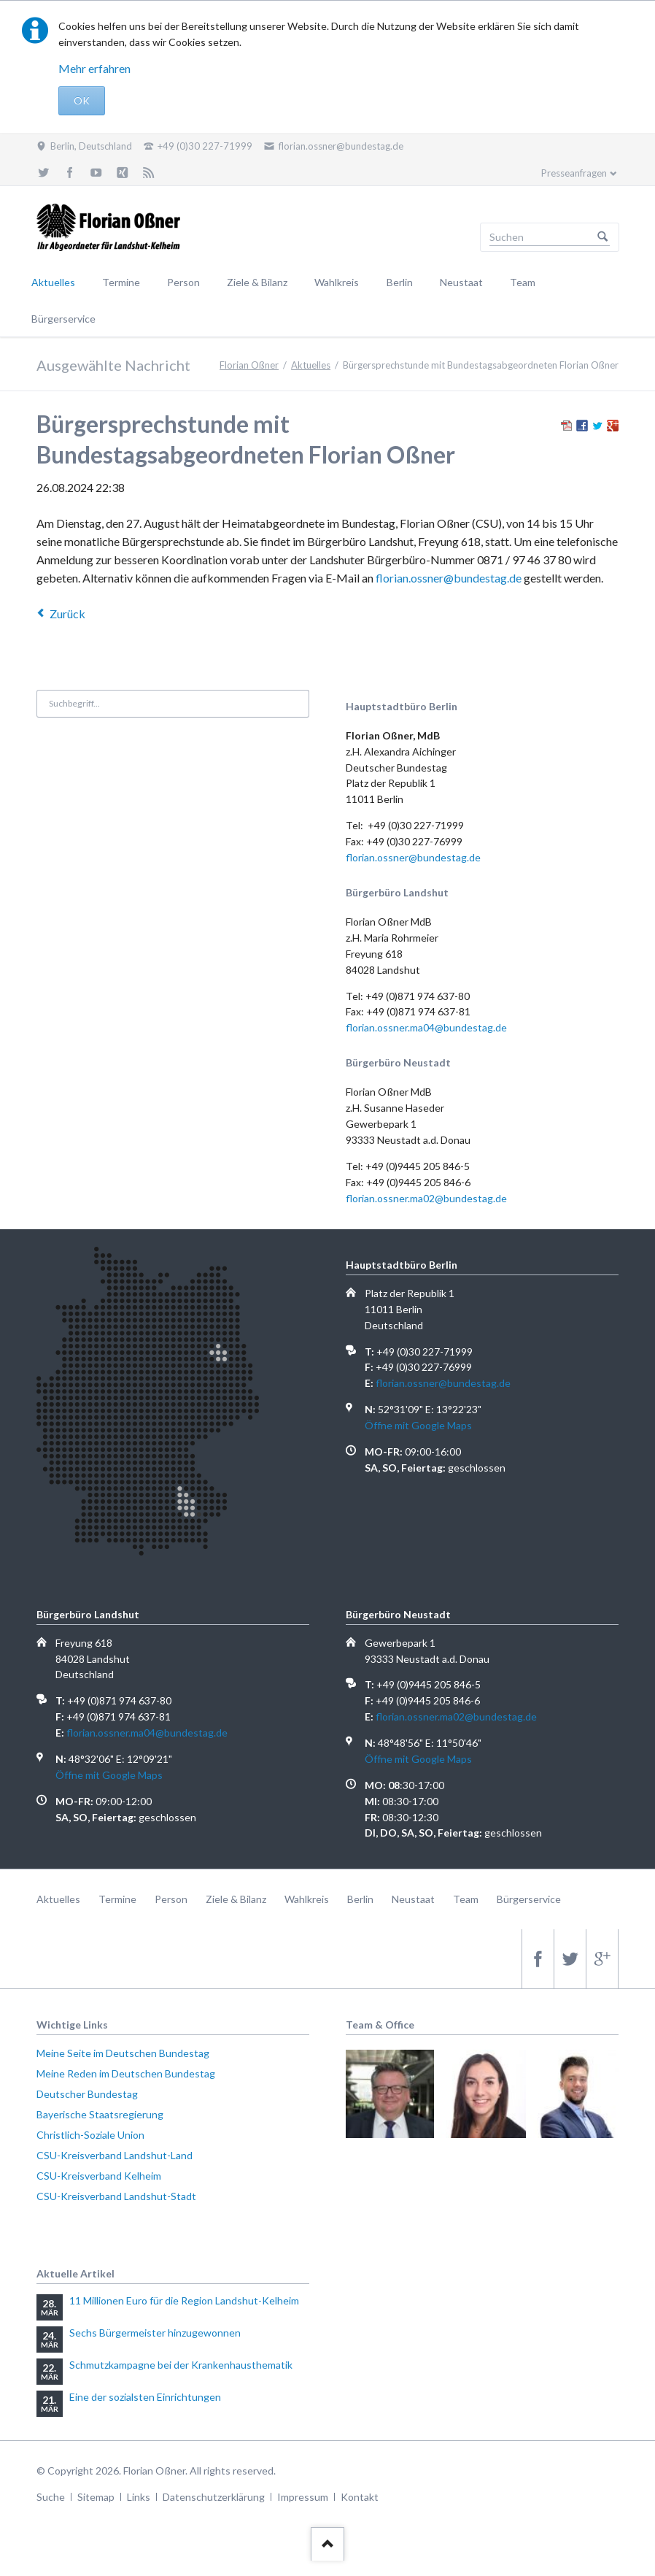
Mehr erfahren (94, 68)
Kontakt (360, 2497)
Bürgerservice (63, 318)
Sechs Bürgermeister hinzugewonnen (155, 2332)
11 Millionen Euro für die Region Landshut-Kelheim (184, 2300)
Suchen (602, 237)
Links (138, 2497)
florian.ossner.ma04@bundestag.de (426, 1027)
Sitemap (96, 2497)
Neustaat (461, 282)
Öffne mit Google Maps (418, 1425)
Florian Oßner (249, 365)
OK (82, 100)
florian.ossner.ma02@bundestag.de (426, 1198)
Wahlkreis (336, 282)
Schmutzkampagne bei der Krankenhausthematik (180, 2364)
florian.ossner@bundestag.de (449, 578)
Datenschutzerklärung (214, 2497)
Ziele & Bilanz (257, 282)
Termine (121, 282)
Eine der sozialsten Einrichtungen (145, 2397)
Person (183, 282)
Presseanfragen (574, 173)
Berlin (400, 282)
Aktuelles (53, 282)
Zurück (67, 613)
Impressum (302, 2497)
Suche (50, 2497)
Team (522, 282)
